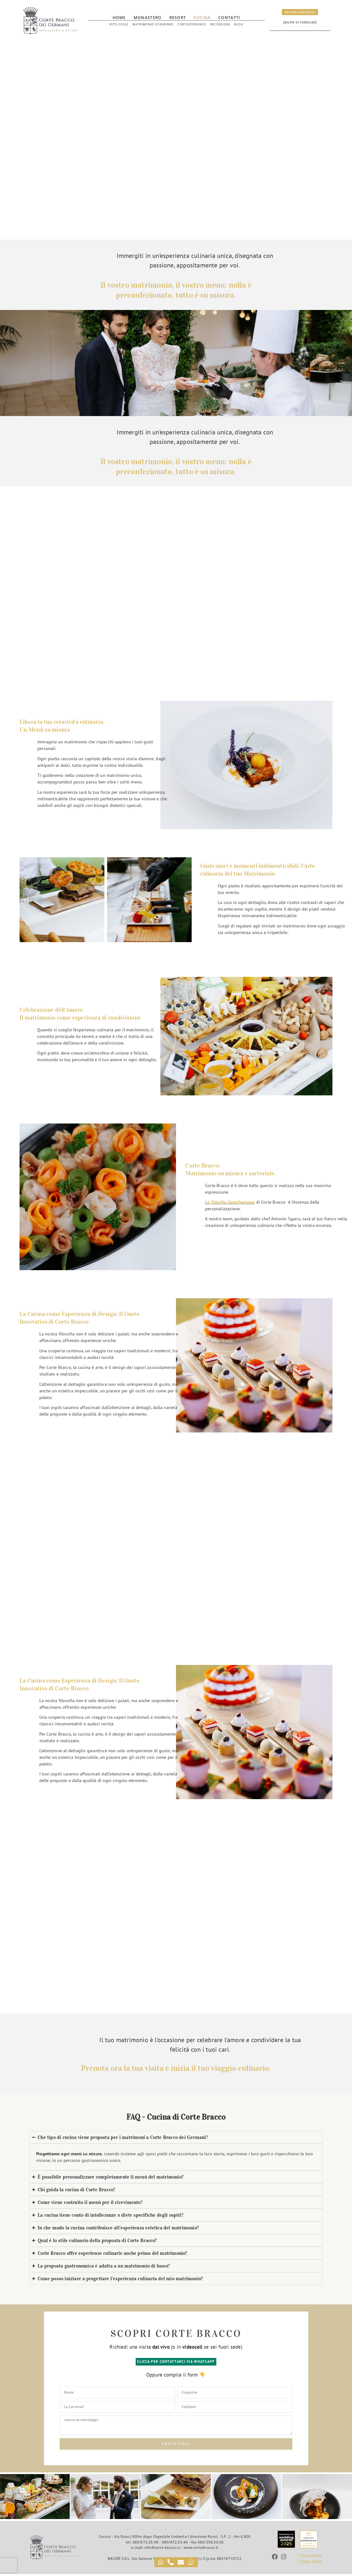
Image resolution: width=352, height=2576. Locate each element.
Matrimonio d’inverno (153, 24)
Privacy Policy (311, 2557)
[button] (25, 901)
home (119, 17)
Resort (177, 17)
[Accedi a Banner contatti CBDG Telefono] (170, 2562)
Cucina (202, 17)
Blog (238, 24)
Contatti (229, 17)
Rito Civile (119, 24)
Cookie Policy (311, 2563)
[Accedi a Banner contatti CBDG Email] (181, 2562)
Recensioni (220, 24)
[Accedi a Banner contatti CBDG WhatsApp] (160, 2562)
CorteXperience (191, 24)
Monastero (148, 17)
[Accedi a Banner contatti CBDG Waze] (191, 2562)
